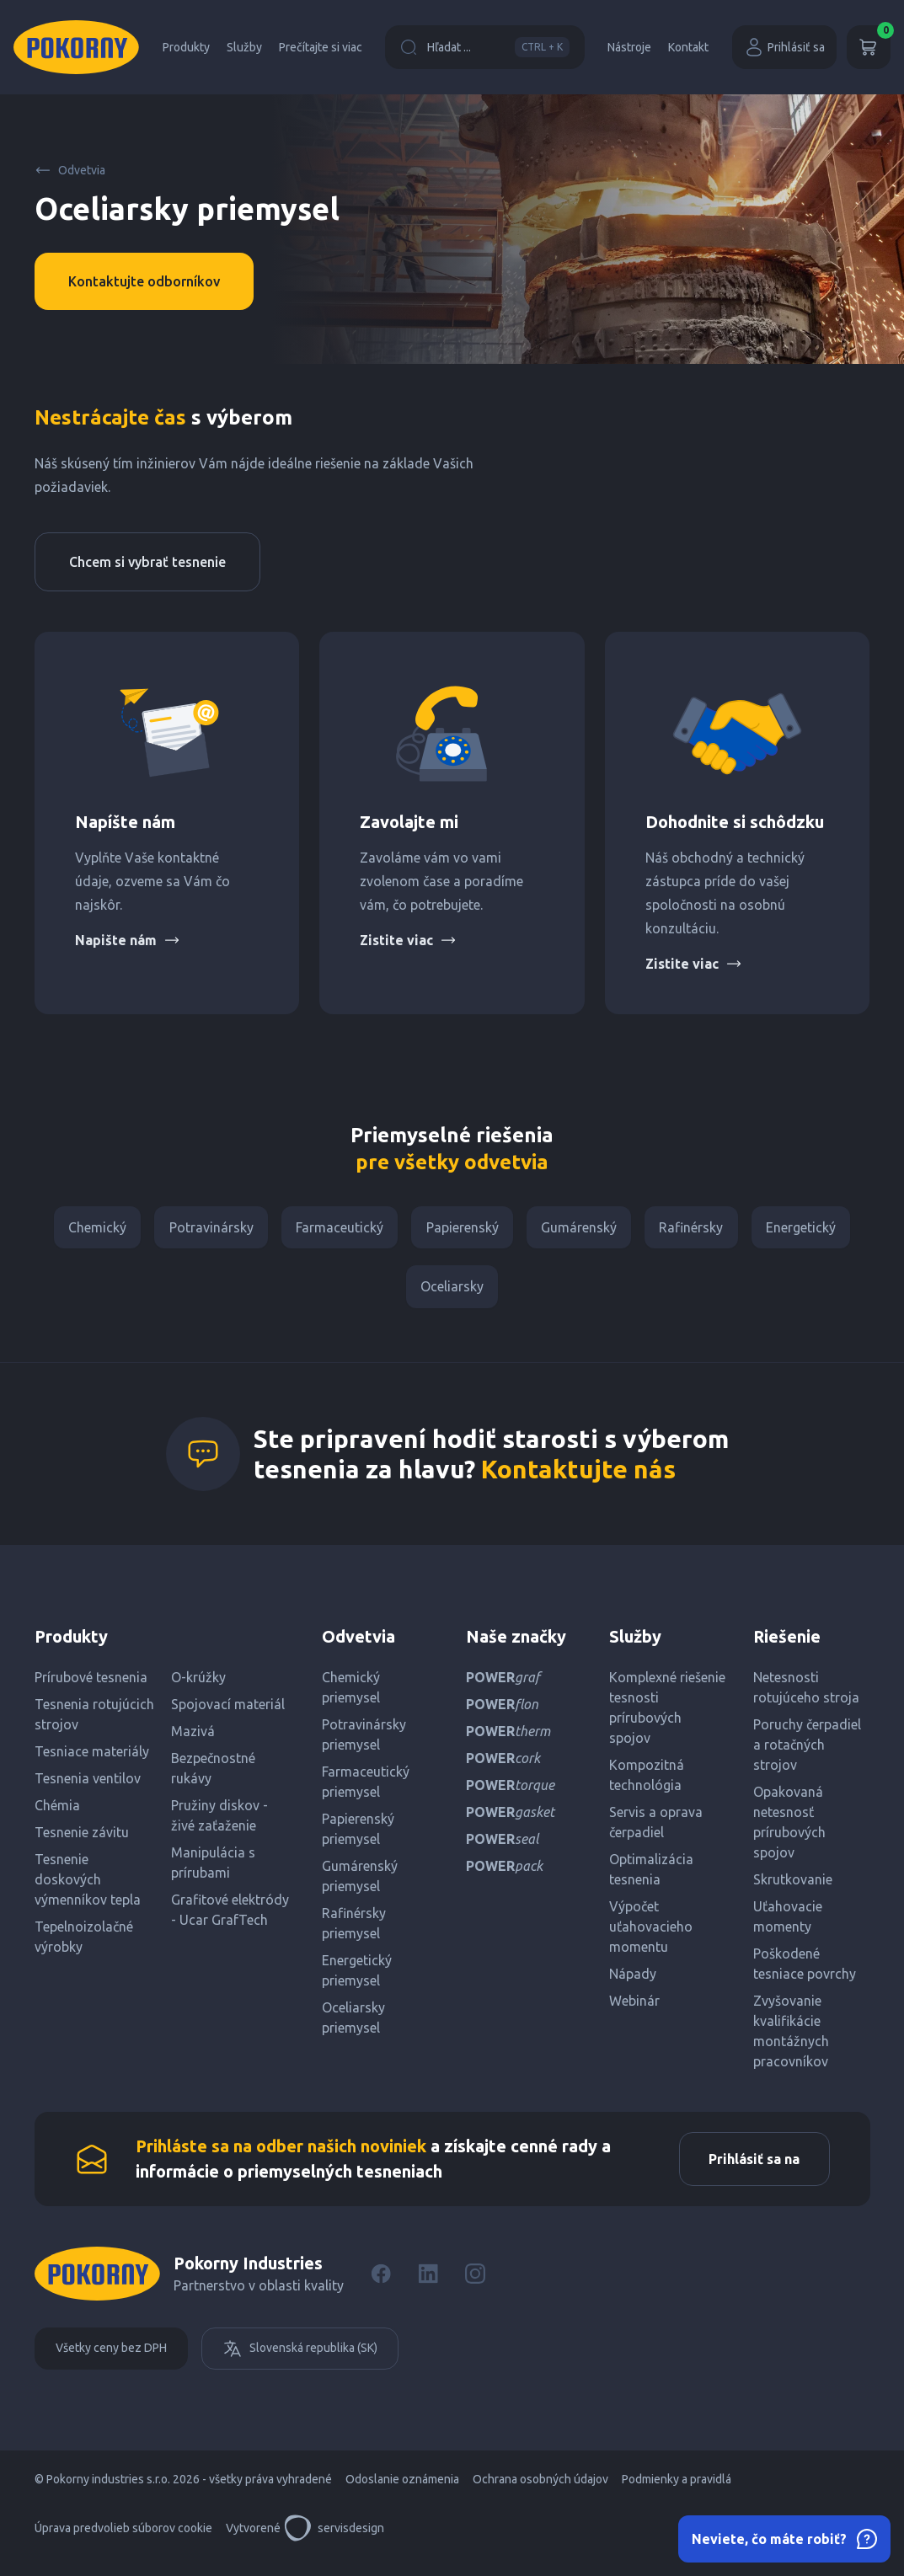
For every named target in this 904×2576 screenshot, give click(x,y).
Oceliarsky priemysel (353, 2026)
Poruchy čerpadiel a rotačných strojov (807, 1754)
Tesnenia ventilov (88, 1787)
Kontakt (688, 47)
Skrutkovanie (792, 1888)
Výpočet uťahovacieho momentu (651, 1936)
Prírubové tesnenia (91, 1686)
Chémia (57, 1814)
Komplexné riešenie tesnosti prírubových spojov (667, 1717)
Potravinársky (202, 1229)
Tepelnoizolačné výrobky (84, 1946)
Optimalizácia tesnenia (651, 1878)
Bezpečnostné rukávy (213, 1777)
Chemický (84, 1229)
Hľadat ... (485, 47)
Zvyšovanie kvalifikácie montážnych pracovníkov (791, 2040)
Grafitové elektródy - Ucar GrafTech (230, 1919)
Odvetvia (70, 170)
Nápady (632, 1983)
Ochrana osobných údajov (540, 2493)
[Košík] (869, 47)
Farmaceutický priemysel (365, 1791)
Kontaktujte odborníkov (144, 281)
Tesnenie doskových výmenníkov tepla (88, 1888)
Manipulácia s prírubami (213, 1871)
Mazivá (193, 1740)
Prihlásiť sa (784, 47)
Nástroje (629, 47)
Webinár (634, 2010)
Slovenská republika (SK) (299, 2363)
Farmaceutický (335, 1229)
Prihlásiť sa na (749, 2170)
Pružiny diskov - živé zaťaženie (219, 1824)
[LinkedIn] (428, 2288)
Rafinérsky (701, 1229)
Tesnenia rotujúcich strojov (94, 1723)
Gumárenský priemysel (360, 1885)
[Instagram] (475, 2288)
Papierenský (462, 1229)
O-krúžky (198, 1686)
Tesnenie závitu (82, 1841)
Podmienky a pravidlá (676, 2493)
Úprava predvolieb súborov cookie (123, 2542)
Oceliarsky (452, 1293)
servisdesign (334, 2542)
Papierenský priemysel (358, 1838)
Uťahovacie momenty (787, 1925)
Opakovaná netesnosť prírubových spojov (789, 1831)
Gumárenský (584, 1229)
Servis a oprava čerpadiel (656, 1831)
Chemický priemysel (351, 1696)
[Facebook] (381, 2288)
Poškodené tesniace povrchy (804, 1973)
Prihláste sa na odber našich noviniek (281, 2157)
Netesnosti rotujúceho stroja (806, 1696)
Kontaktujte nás (578, 1478)
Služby (244, 47)
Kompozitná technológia (646, 1784)
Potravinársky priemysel (364, 1743)
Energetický (815, 1229)
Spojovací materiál (228, 1713)
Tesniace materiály (92, 1760)
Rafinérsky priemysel (354, 1932)
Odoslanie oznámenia (402, 2493)
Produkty (186, 47)
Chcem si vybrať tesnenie (147, 561)
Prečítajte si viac (320, 47)
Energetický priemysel (357, 1979)
